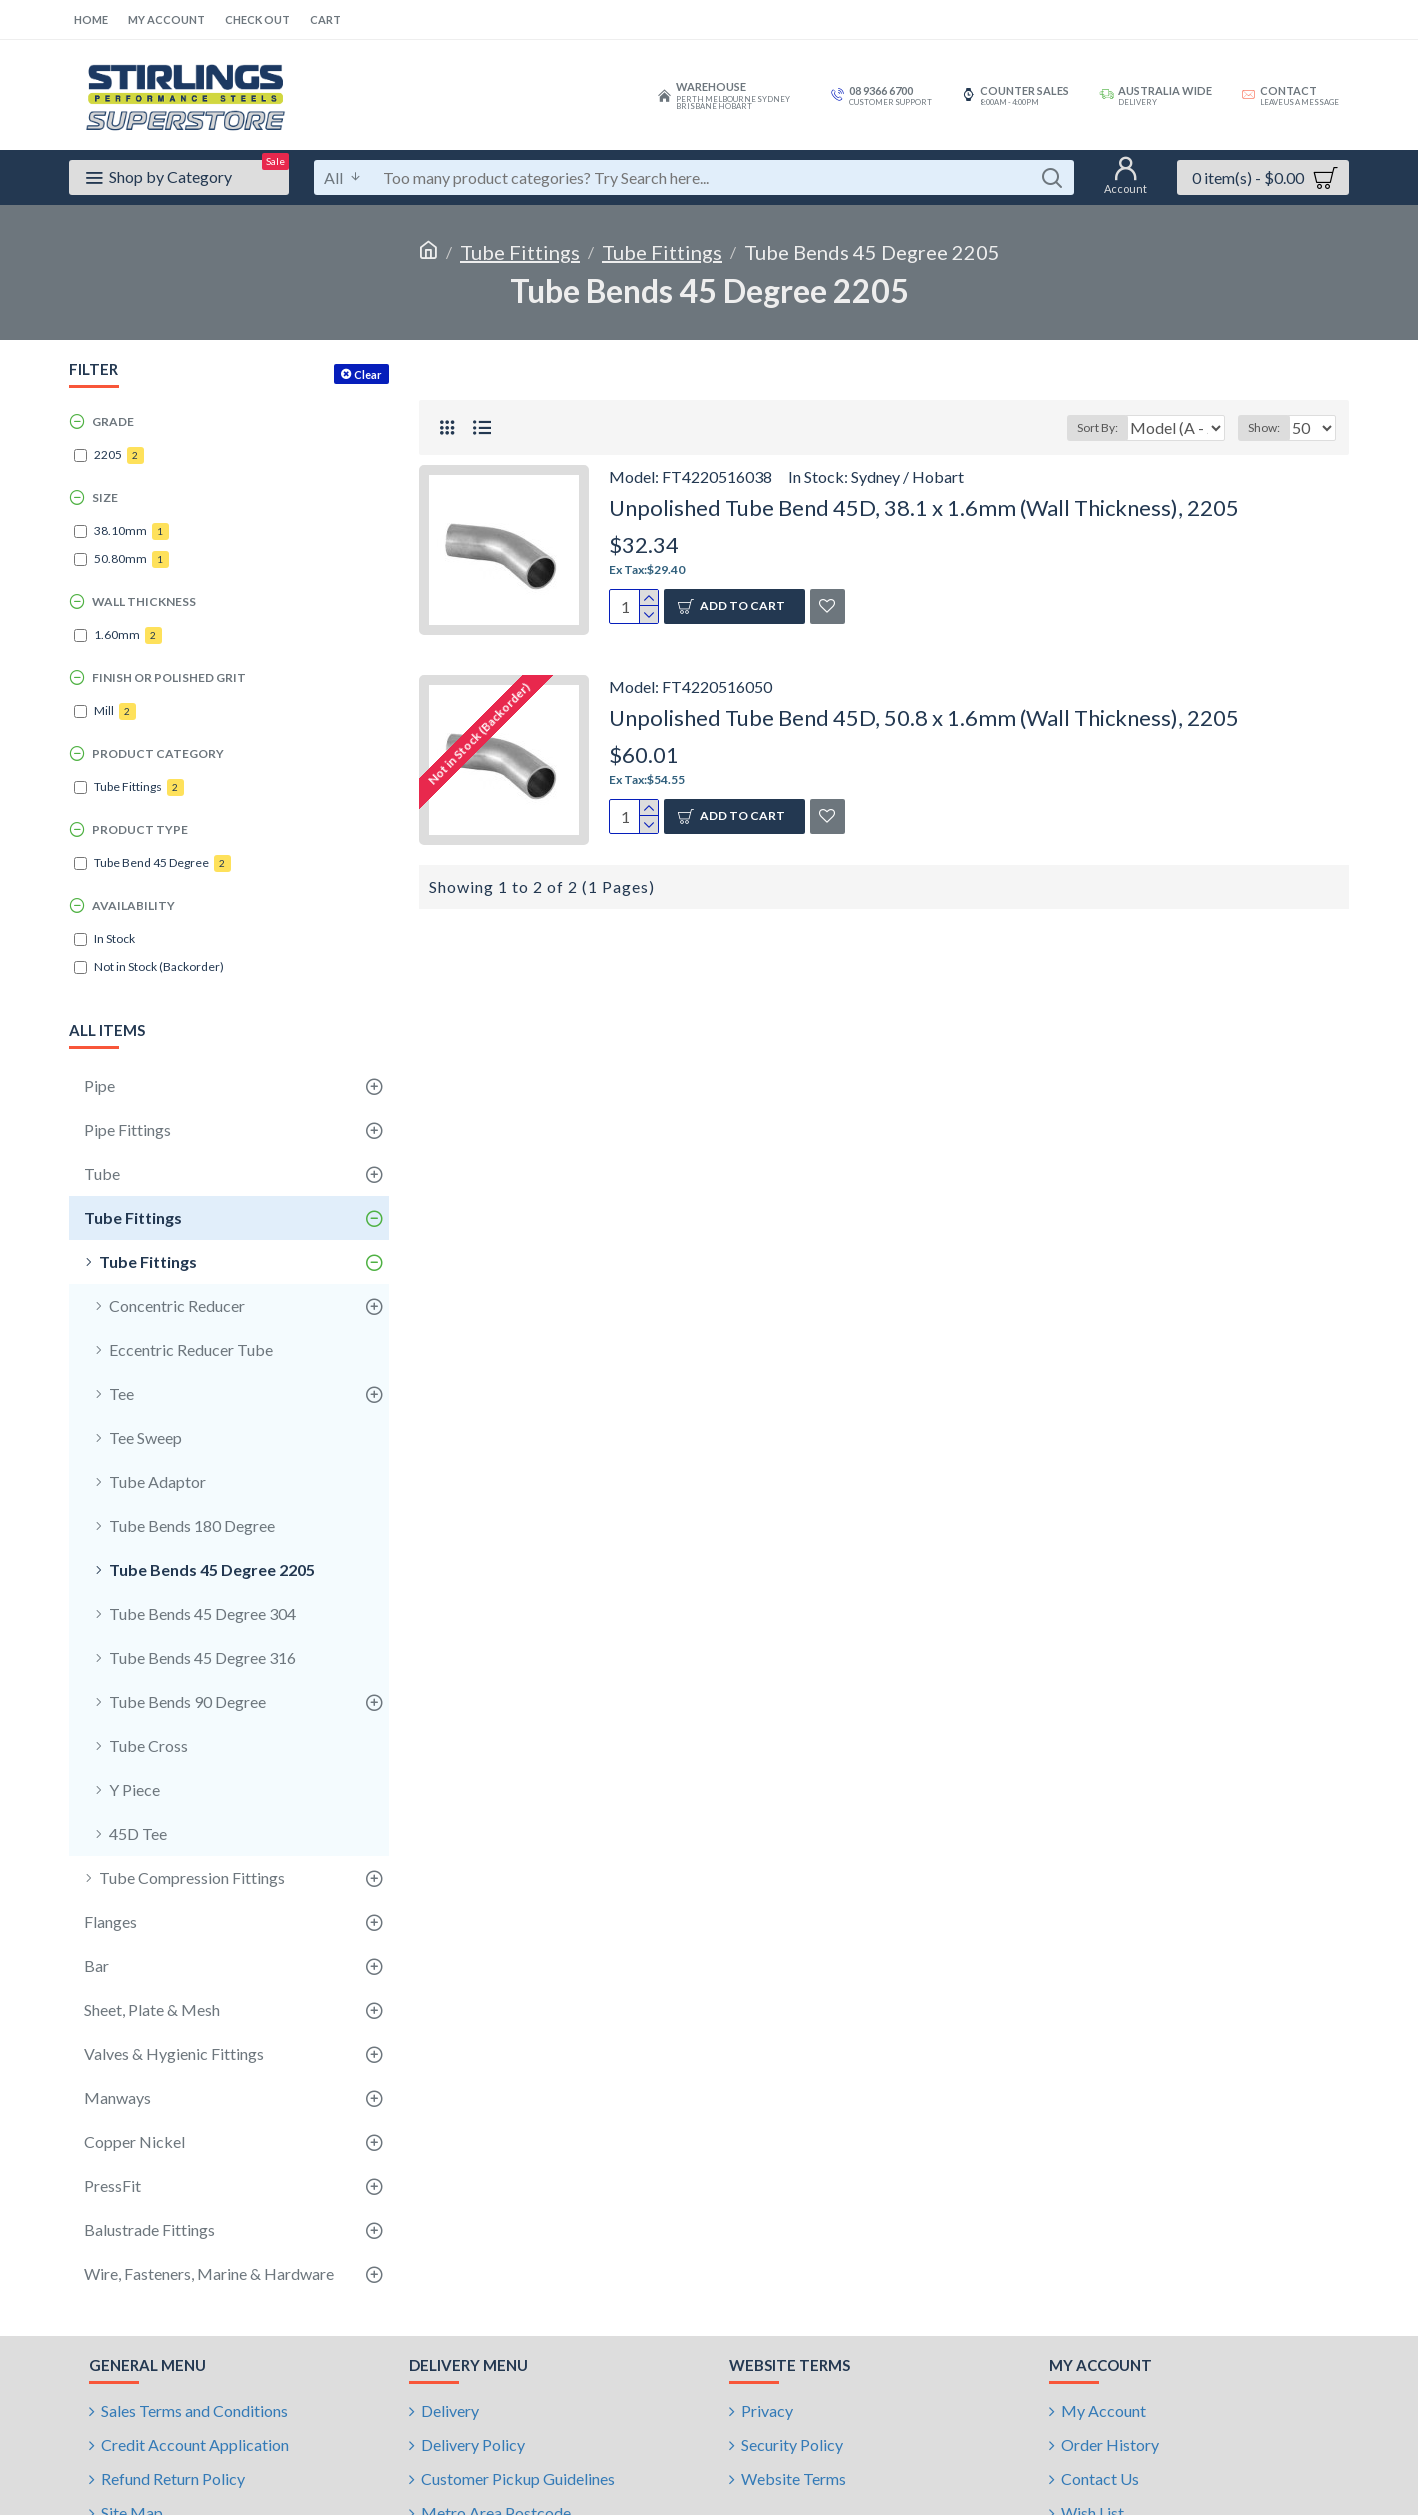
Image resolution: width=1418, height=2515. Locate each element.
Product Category (158, 753)
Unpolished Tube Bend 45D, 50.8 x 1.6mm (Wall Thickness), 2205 (924, 717)
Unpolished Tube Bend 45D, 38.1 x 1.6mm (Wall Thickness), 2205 (924, 507)
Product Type (140, 829)
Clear (368, 374)
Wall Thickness (144, 601)
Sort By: (1085, 427)
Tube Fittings (520, 252)
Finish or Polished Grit (169, 677)
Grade (113, 421)
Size (105, 497)
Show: (1270, 427)
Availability (133, 905)
